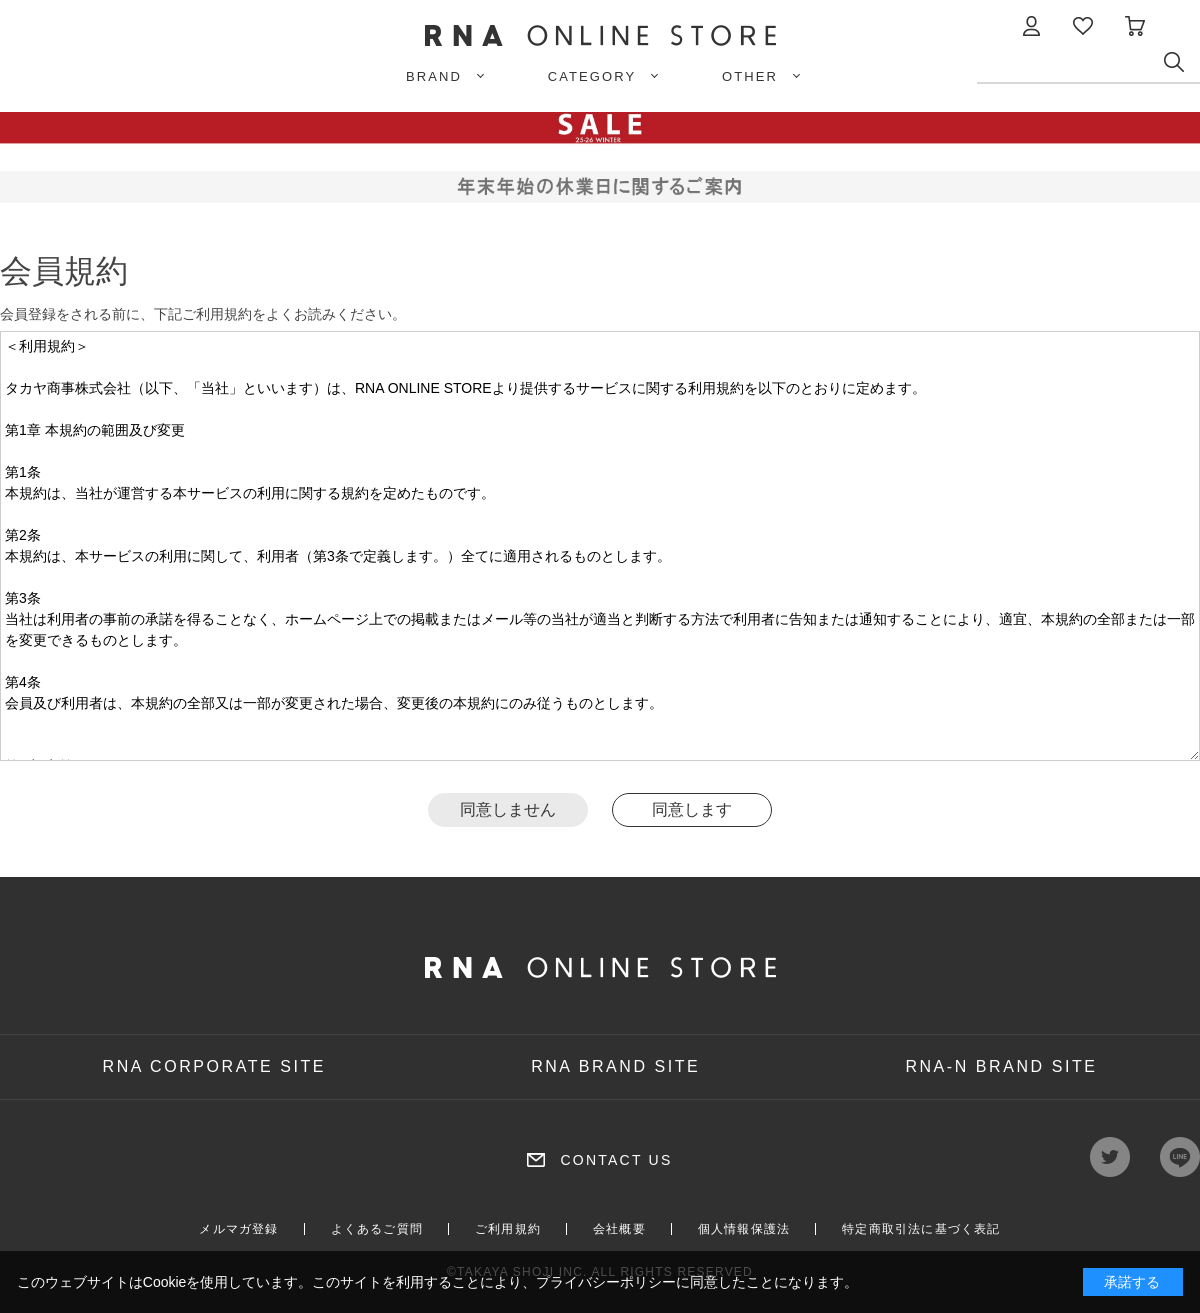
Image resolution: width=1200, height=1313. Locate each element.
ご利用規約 (508, 1229)
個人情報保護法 (744, 1229)
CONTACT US (616, 1160)
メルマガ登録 (238, 1229)
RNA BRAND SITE (615, 1066)
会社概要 (619, 1229)
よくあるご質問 (377, 1229)
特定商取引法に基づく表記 (921, 1229)
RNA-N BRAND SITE (1001, 1066)
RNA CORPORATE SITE (215, 1066)
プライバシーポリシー (606, 1282)
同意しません (508, 809)
